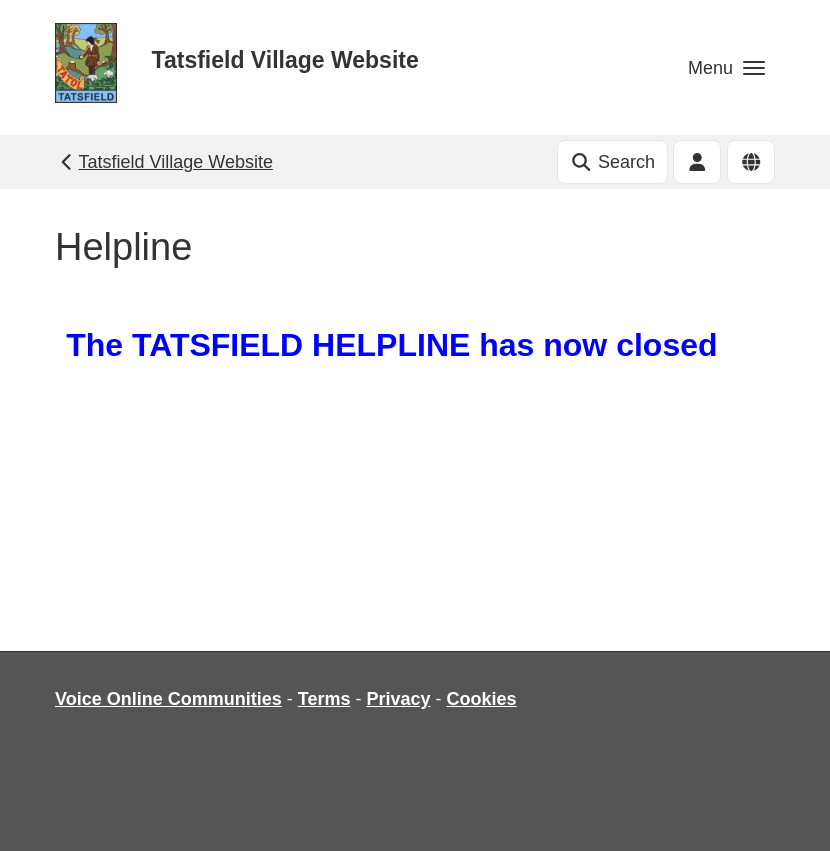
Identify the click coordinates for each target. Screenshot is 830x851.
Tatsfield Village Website (285, 60)
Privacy (398, 699)
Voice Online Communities (168, 699)
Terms (324, 699)
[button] (726, 67)
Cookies (482, 699)
